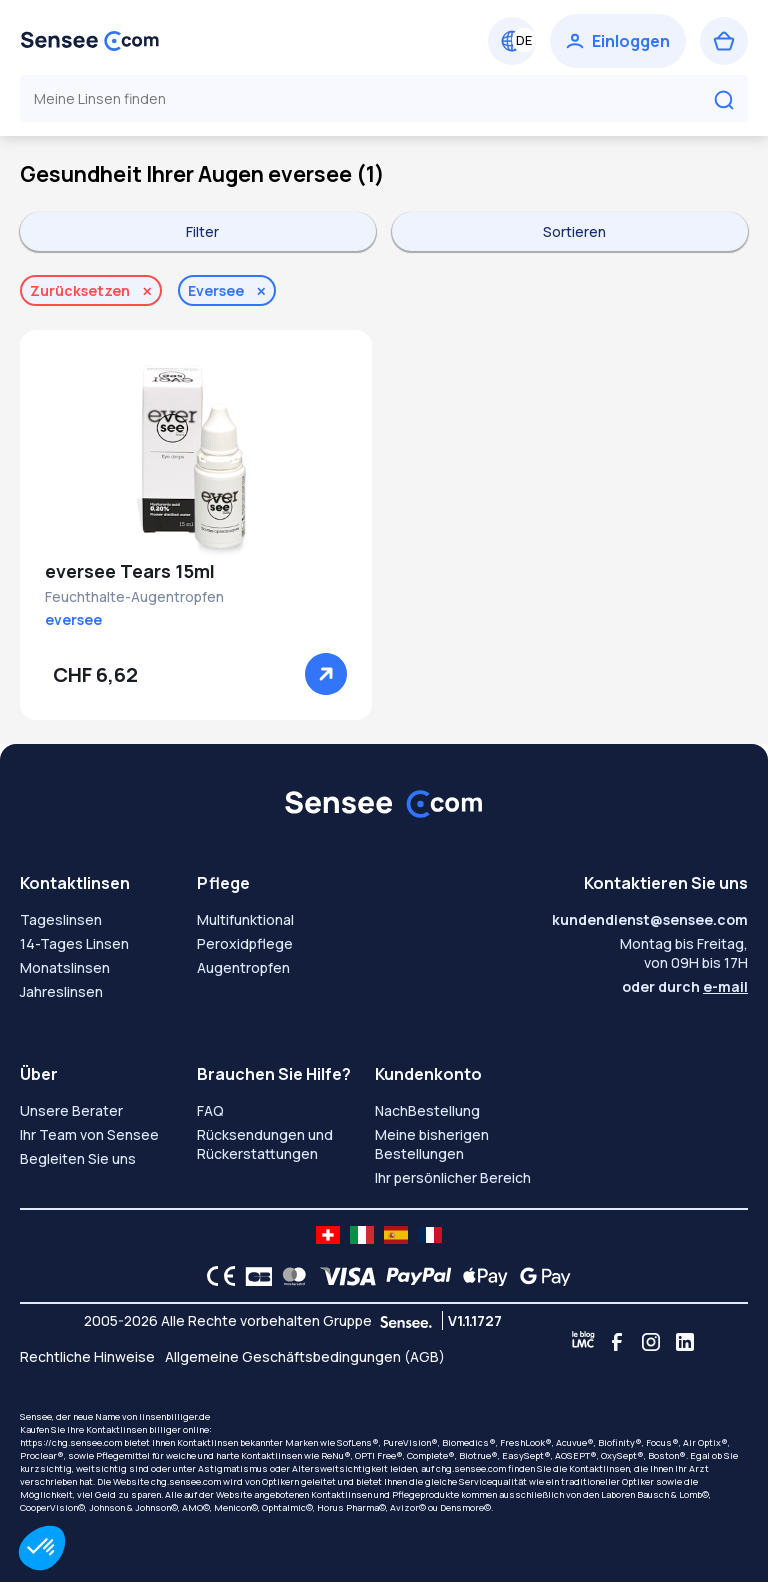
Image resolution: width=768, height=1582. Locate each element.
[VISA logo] (342, 1276)
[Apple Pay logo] (480, 1276)
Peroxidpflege (245, 943)
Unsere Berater (71, 1110)
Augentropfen (243, 967)
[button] (42, 1548)
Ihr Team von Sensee (89, 1134)
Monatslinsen (65, 967)
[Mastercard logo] (290, 1276)
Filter (202, 231)
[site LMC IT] (362, 1235)
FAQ (210, 1110)
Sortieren (574, 231)
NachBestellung (427, 1110)
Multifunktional (245, 919)
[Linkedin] (685, 1342)
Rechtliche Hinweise (87, 1356)
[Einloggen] (618, 41)
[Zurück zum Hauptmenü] (90, 41)
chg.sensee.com (471, 1468)
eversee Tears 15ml (130, 571)
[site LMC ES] (396, 1235)
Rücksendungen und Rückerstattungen (265, 1144)
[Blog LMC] (583, 1342)
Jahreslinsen (61, 991)
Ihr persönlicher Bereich (453, 1177)
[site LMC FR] (430, 1235)
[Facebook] (617, 1342)
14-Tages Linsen (74, 943)
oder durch (685, 986)
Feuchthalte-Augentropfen (134, 596)
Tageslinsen (61, 919)
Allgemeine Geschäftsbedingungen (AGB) (305, 1356)
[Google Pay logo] (540, 1276)
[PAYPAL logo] (414, 1276)
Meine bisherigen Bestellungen (432, 1144)
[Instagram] (651, 1342)
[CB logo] (253, 1276)
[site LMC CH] (328, 1235)
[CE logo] (216, 1276)
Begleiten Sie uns (78, 1158)
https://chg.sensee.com (71, 1442)
